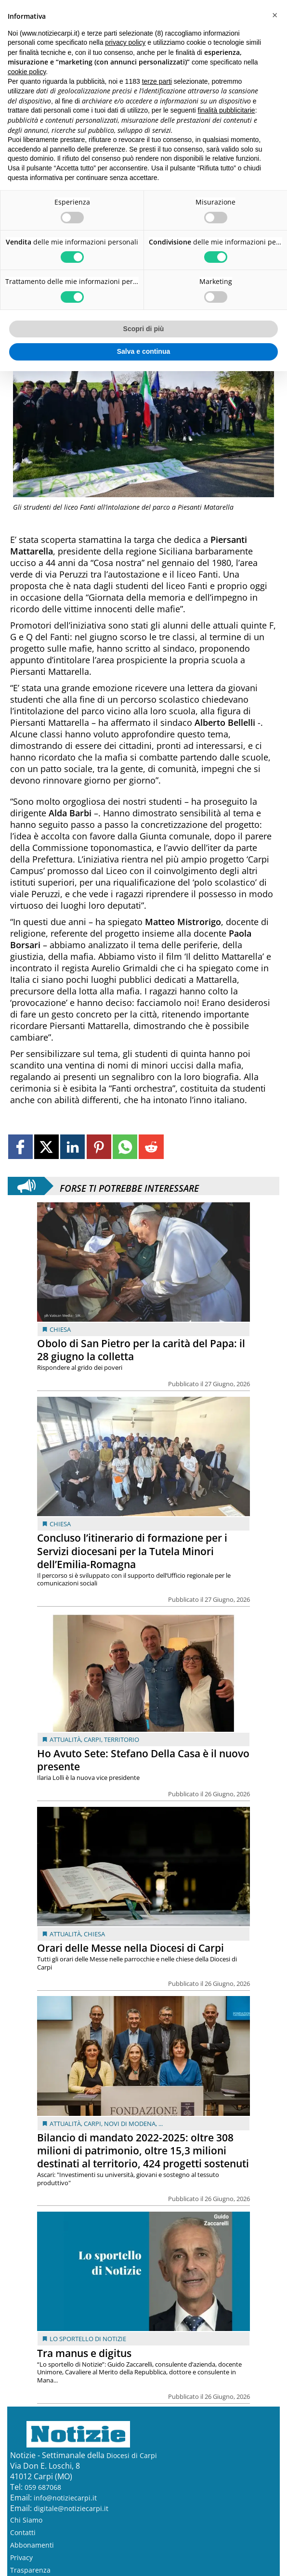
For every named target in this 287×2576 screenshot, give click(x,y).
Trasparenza (30, 2570)
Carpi (92, 1739)
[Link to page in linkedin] (72, 1146)
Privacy (21, 2557)
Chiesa (60, 1329)
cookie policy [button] (27, 72)
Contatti (23, 2532)
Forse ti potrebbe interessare (129, 1186)
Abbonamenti (32, 2545)
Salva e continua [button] (143, 351)
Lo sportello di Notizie (88, 2338)
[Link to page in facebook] (20, 1146)
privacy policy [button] (125, 42)
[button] (274, 15)
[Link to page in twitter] (46, 1146)
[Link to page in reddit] (151, 1146)
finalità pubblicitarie (226, 110)
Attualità (65, 1739)
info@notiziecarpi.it (65, 2497)
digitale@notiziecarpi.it (71, 2508)
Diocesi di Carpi (131, 2455)
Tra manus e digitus (84, 2353)
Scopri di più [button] (143, 329)
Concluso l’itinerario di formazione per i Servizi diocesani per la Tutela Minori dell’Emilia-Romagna (132, 1551)
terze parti (157, 81)
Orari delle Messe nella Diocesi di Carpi (130, 1948)
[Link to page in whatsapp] (125, 1146)
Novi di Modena (130, 2123)
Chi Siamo (26, 2519)
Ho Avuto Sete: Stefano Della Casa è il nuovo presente (143, 1760)
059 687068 (43, 2487)
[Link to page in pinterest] (99, 1146)
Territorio (121, 1739)
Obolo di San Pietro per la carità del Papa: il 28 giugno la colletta (141, 1350)
